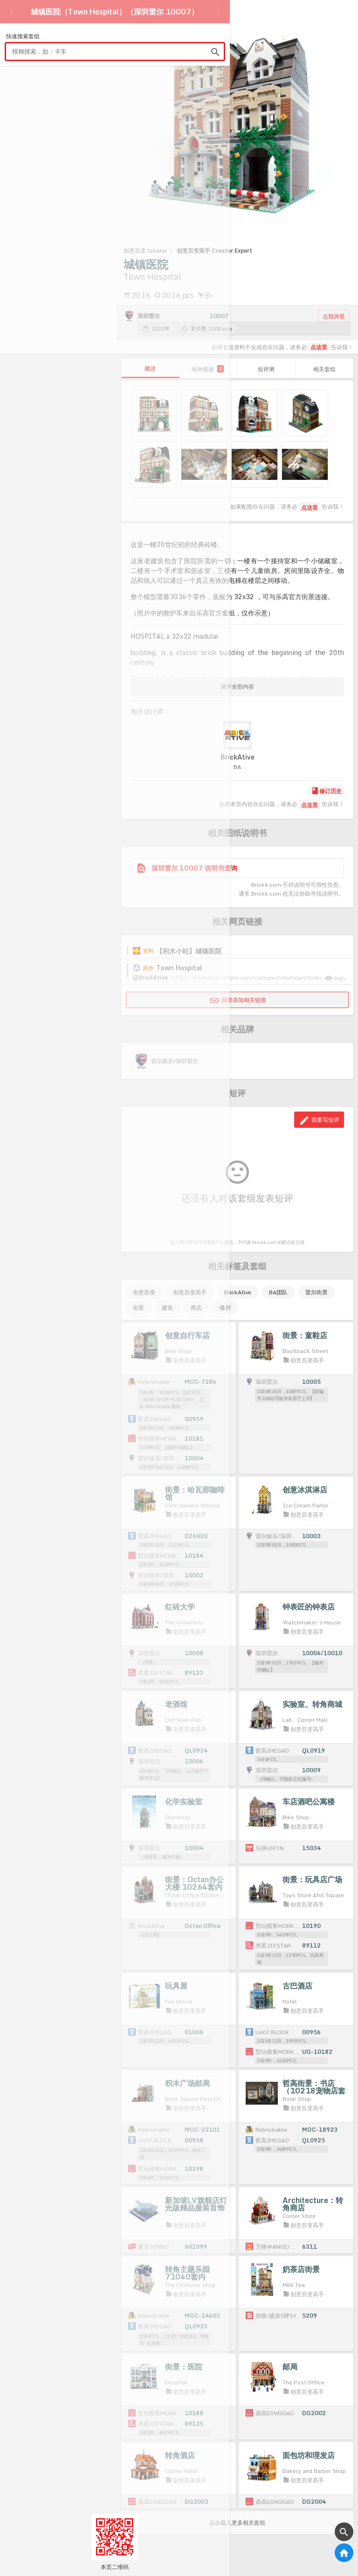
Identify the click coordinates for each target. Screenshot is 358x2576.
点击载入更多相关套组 (237, 2522)
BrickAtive (237, 1292)
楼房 (225, 1307)
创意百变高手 (190, 1292)
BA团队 (278, 1292)
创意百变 (144, 1292)
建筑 (167, 1307)
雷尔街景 (316, 1292)
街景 (138, 1307)
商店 (196, 1307)
